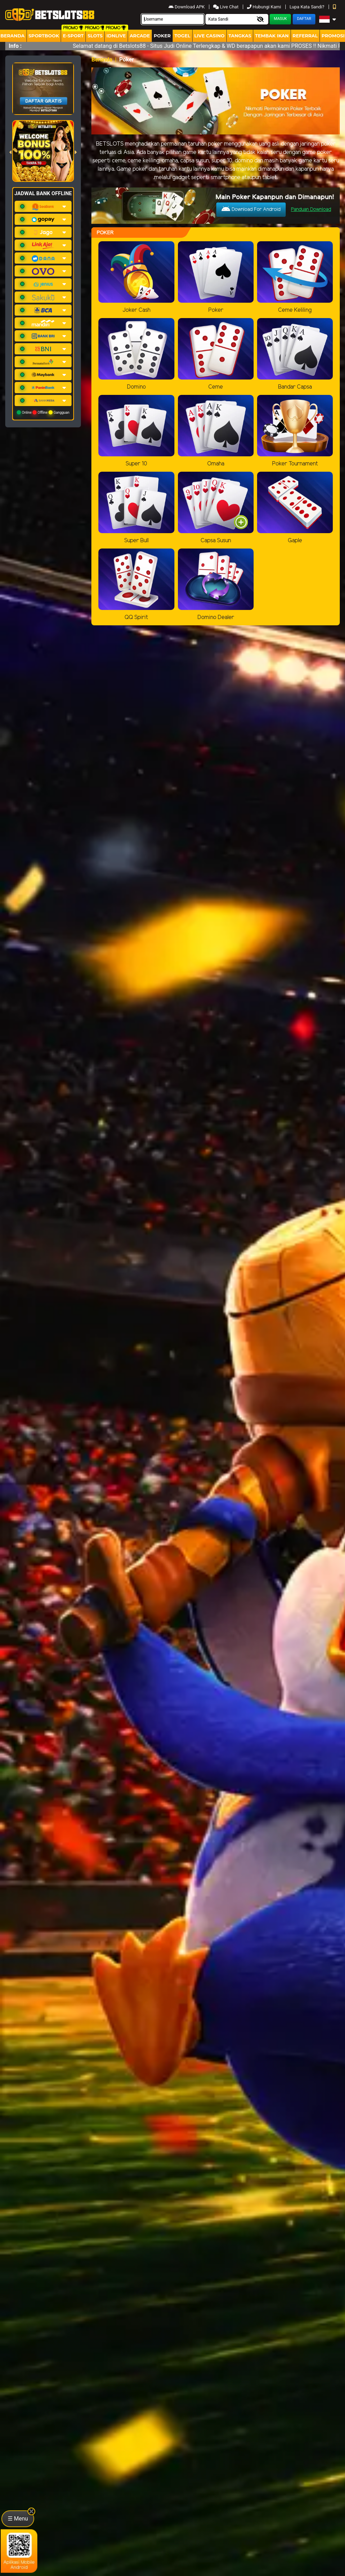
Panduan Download (311, 210)
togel (182, 35)
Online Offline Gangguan (43, 412)
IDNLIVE (116, 35)
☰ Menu (18, 2518)
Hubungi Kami (264, 6)
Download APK (187, 6)
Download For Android (251, 209)
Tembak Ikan (271, 35)
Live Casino (209, 35)
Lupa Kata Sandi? (307, 6)
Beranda (101, 59)
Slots (95, 35)
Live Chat (226, 6)
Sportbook (44, 35)
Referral (305, 35)
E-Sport (73, 35)
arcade (140, 35)
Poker (162, 35)
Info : (15, 46)
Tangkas (240, 35)
